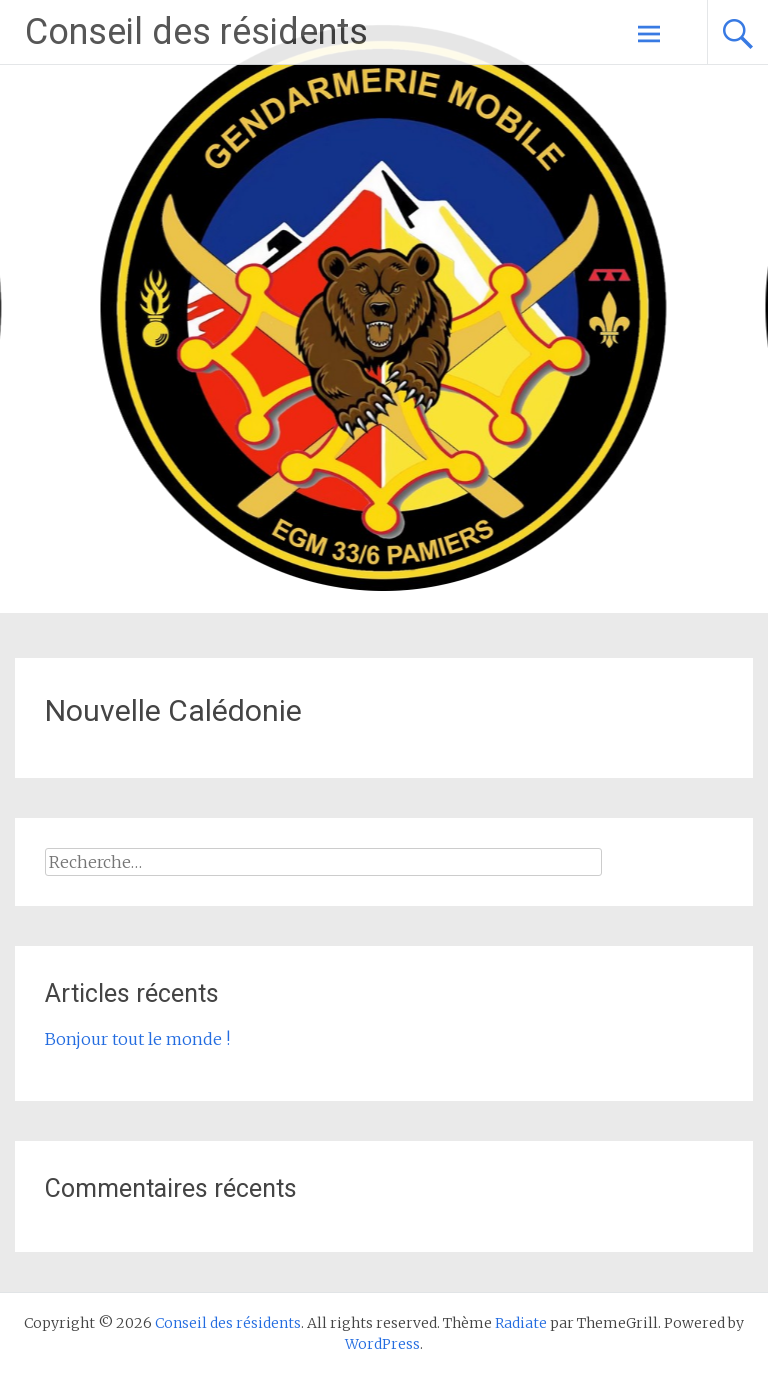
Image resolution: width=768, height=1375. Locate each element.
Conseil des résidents (196, 32)
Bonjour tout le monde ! (137, 1039)
